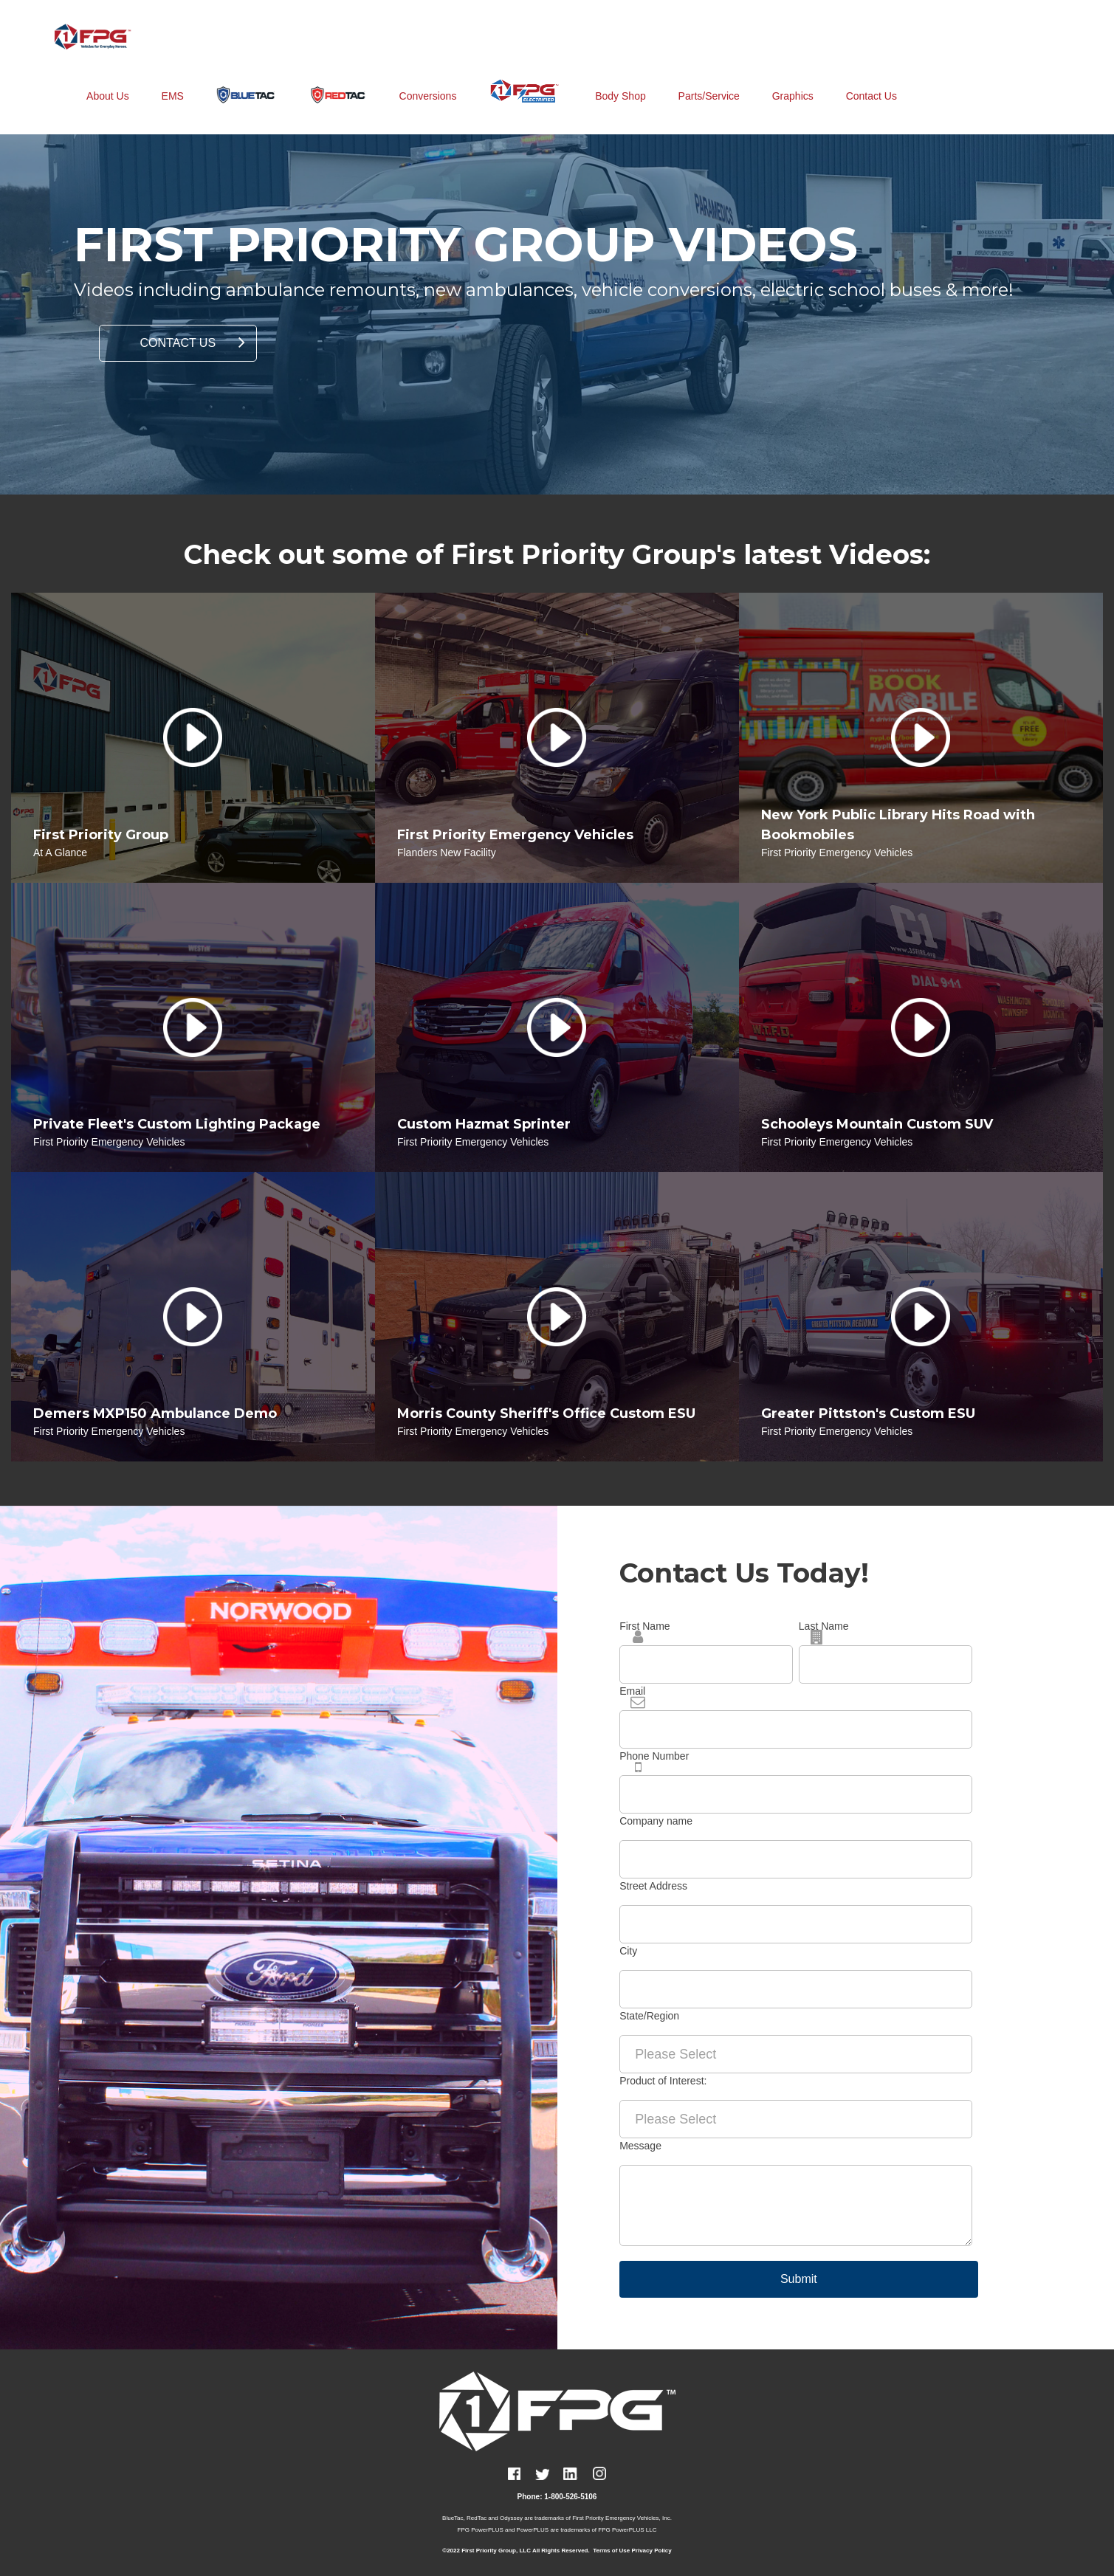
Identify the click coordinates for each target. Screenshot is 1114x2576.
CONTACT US (178, 343)
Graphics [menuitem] (793, 80)
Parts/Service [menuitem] (709, 80)
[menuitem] (246, 79)
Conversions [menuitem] (428, 80)
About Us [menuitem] (107, 80)
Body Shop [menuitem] (620, 80)
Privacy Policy (651, 2550)
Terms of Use (611, 2550)
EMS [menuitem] (173, 80)
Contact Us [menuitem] (871, 80)
